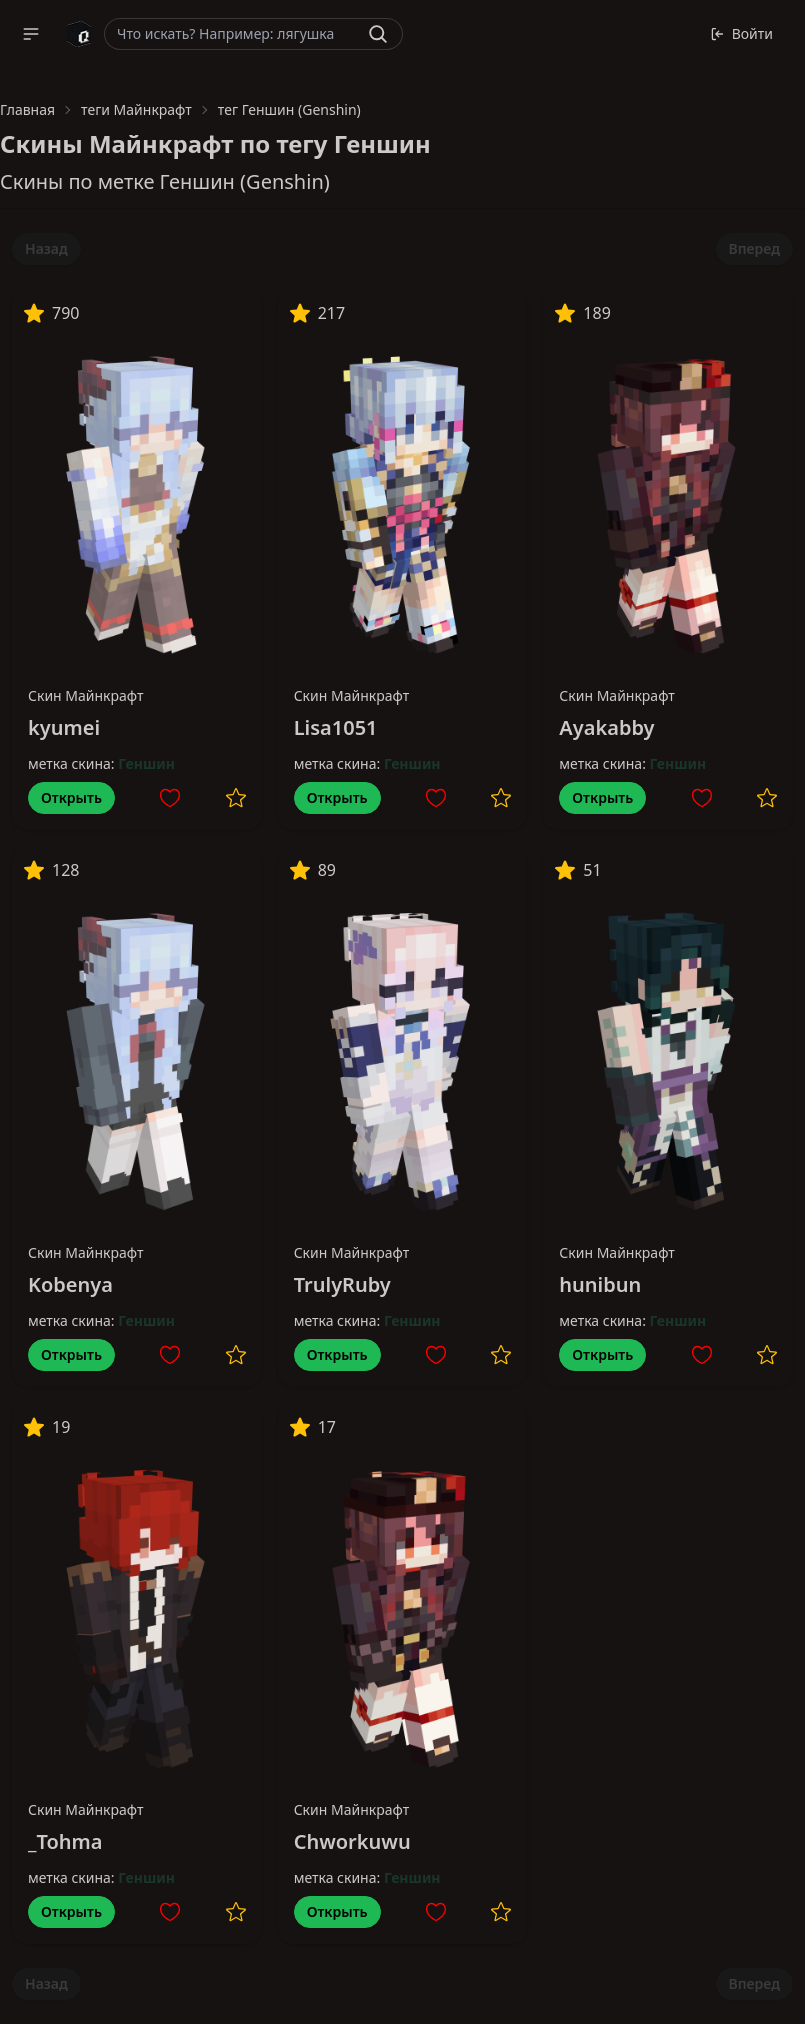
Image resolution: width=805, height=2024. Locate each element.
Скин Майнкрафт (86, 695)
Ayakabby (606, 727)
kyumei (64, 727)
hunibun (600, 1284)
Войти (741, 33)
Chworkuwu (352, 1841)
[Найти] (378, 34)
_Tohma (65, 1841)
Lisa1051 (336, 727)
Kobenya (70, 1284)
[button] (31, 34)
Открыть (71, 797)
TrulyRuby (342, 1284)
